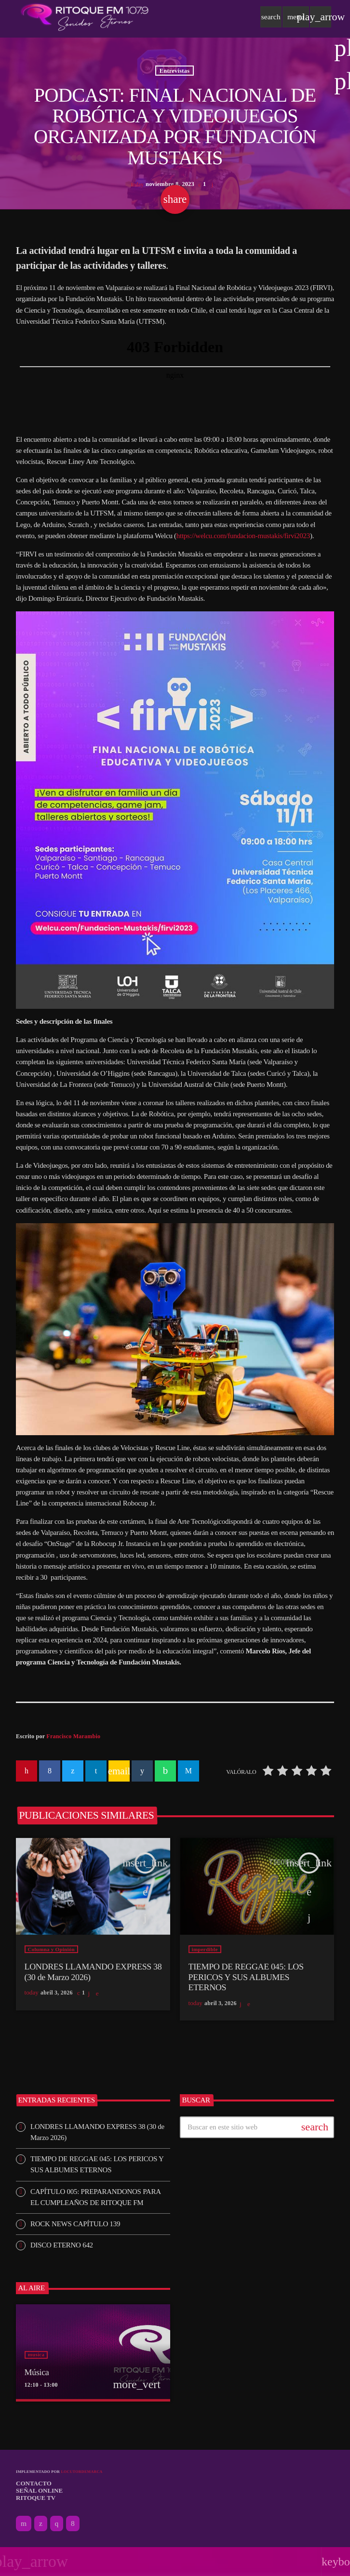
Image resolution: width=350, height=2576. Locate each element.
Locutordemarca (81, 2472)
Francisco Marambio (73, 1736)
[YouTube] (23, 2523)
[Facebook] (73, 2523)
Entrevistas (175, 70)
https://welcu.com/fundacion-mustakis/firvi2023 (243, 536)
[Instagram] (57, 2523)
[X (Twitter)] (40, 2523)
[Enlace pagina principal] (84, 17)
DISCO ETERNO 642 (61, 2245)
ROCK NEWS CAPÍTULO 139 (75, 2224)
